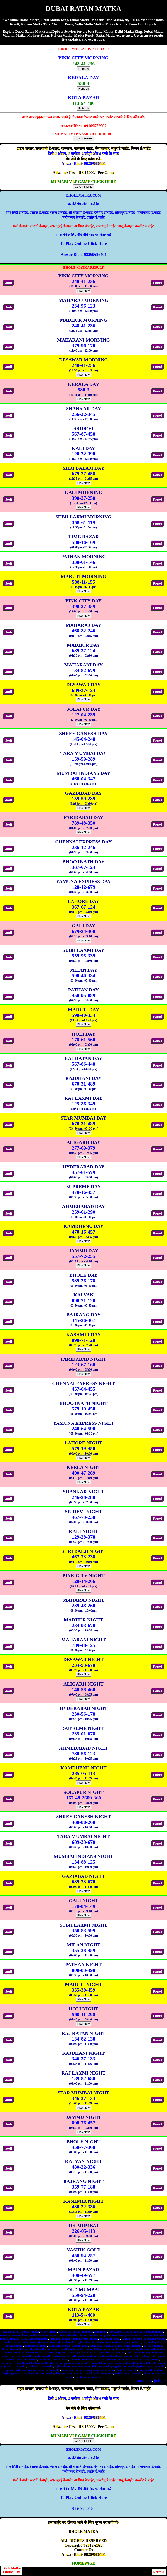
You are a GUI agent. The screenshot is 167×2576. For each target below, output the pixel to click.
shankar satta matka (152, 2349)
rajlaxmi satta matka (67, 2366)
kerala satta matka (127, 2349)
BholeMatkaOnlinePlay (11, 2570)
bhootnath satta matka (49, 2363)
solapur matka (108, 2335)
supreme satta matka (17, 2370)
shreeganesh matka (129, 2335)
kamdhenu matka (59, 2345)
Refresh (83, 68)
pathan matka (154, 2331)
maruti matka (8, 2335)
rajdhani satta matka (40, 2366)
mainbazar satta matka (128, 2373)
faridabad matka (60, 2338)
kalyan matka (114, 2345)
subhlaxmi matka (119, 2331)
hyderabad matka (150, 2342)
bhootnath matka (109, 2338)
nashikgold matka (35, 2349)
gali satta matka (86, 2352)
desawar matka (89, 2335)
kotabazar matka (104, 2349)
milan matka (12, 2342)
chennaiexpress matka (84, 2338)
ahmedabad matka (36, 2345)
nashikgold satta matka (99, 2373)
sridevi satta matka (15, 2352)
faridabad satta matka (145, 2359)
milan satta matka (134, 2363)
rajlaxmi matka (86, 2342)
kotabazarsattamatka (87, 2377)
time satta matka (137, 2352)
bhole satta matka (126, 2370)
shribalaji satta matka (62, 2352)
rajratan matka (45, 2342)
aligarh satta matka (124, 2366)
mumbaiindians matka (13, 2338)
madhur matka (47, 2335)
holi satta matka (156, 2363)
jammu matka (79, 2345)
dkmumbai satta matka (69, 2373)
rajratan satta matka (13, 2366)
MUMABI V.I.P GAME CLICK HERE (83, 136)
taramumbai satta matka (53, 2359)
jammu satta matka (102, 2370)
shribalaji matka (83, 2331)
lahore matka (158, 2338)
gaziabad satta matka (118, 2359)
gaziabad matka (38, 2338)
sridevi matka (48, 2331)
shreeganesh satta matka (22, 2359)
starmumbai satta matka (96, 2366)
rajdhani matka (65, 2342)
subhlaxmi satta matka (111, 2352)
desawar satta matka (127, 2356)
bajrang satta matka (15, 2373)
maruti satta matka (21, 2356)
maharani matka (68, 2335)
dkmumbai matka (12, 2349)
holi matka (28, 2342)
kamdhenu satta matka (75, 2370)
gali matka (100, 2331)
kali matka (65, 2331)
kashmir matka (153, 2345)
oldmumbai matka (81, 2349)
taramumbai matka (154, 2335)
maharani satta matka (100, 2356)
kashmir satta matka (41, 2373)
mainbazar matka (58, 2349)
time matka (138, 2331)
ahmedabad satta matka (45, 2370)
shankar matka (30, 2331)
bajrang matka (133, 2345)
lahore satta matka (110, 2363)
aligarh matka (129, 2342)
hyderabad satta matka (151, 2366)
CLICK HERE (83, 138)
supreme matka (13, 2345)
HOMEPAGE (83, 2563)
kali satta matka (38, 2352)
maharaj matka (27, 2335)
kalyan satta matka (150, 2370)
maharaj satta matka (47, 2356)
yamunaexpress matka (135, 2338)
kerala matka (11, 2331)
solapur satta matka (153, 2356)
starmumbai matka (108, 2342)
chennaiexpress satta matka (17, 2363)
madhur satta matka (73, 2356)
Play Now (83, 290)
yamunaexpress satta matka (80, 2363)
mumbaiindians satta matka (87, 2359)
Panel (157, 283)
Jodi (8, 283)
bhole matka (97, 2345)
